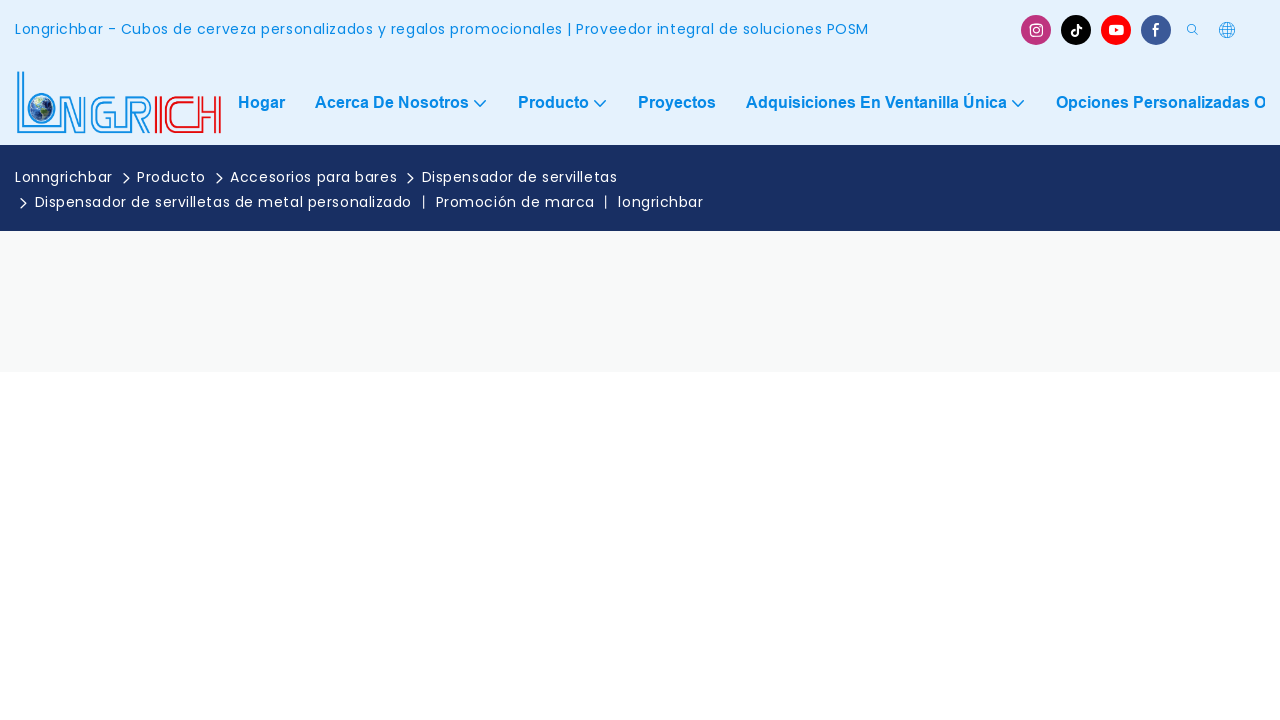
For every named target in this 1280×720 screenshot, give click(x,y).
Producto (171, 177)
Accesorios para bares (313, 177)
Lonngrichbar (64, 177)
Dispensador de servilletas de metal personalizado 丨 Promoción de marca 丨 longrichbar (369, 202)
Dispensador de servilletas (520, 177)
